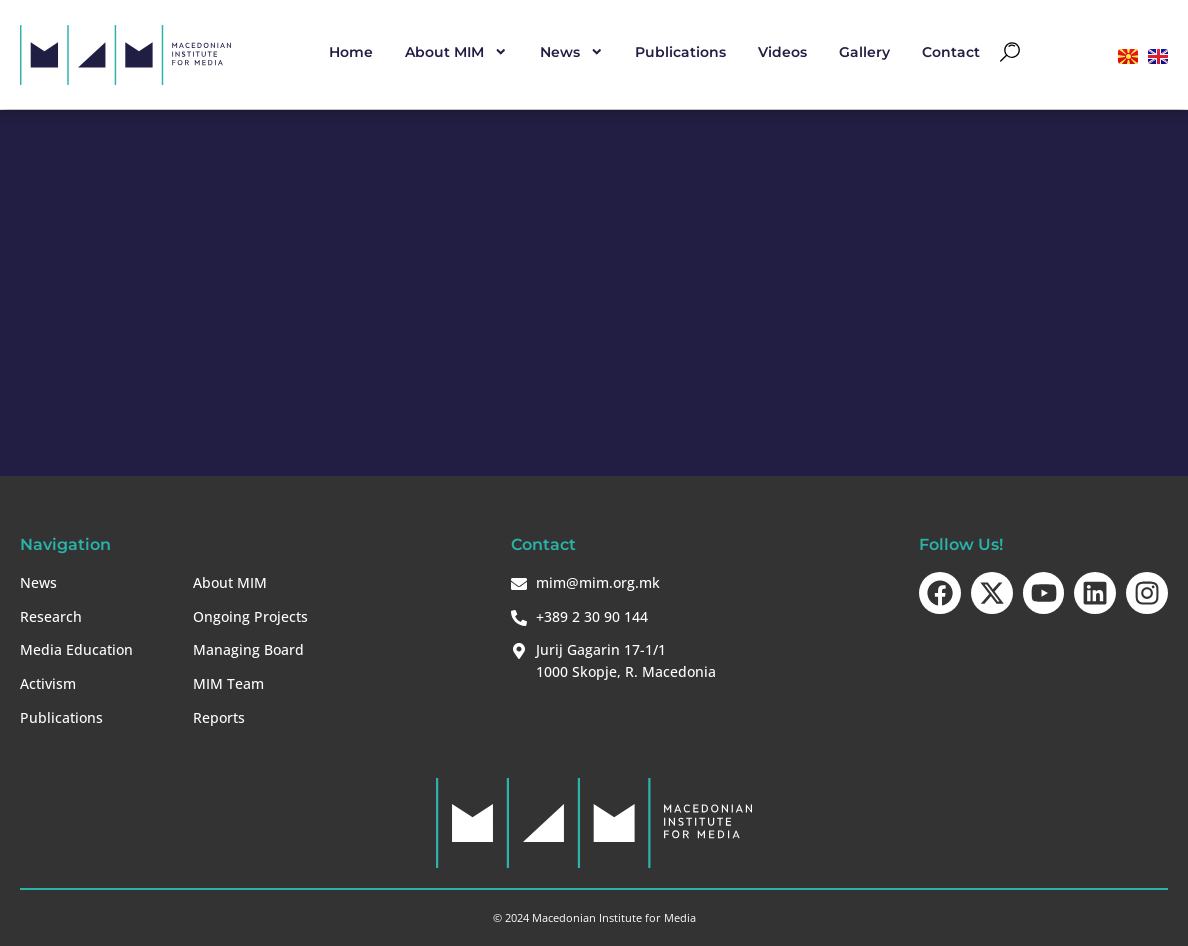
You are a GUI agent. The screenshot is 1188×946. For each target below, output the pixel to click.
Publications (680, 52)
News (572, 52)
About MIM (456, 52)
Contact (951, 52)
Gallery (864, 52)
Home (351, 52)
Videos (782, 52)
